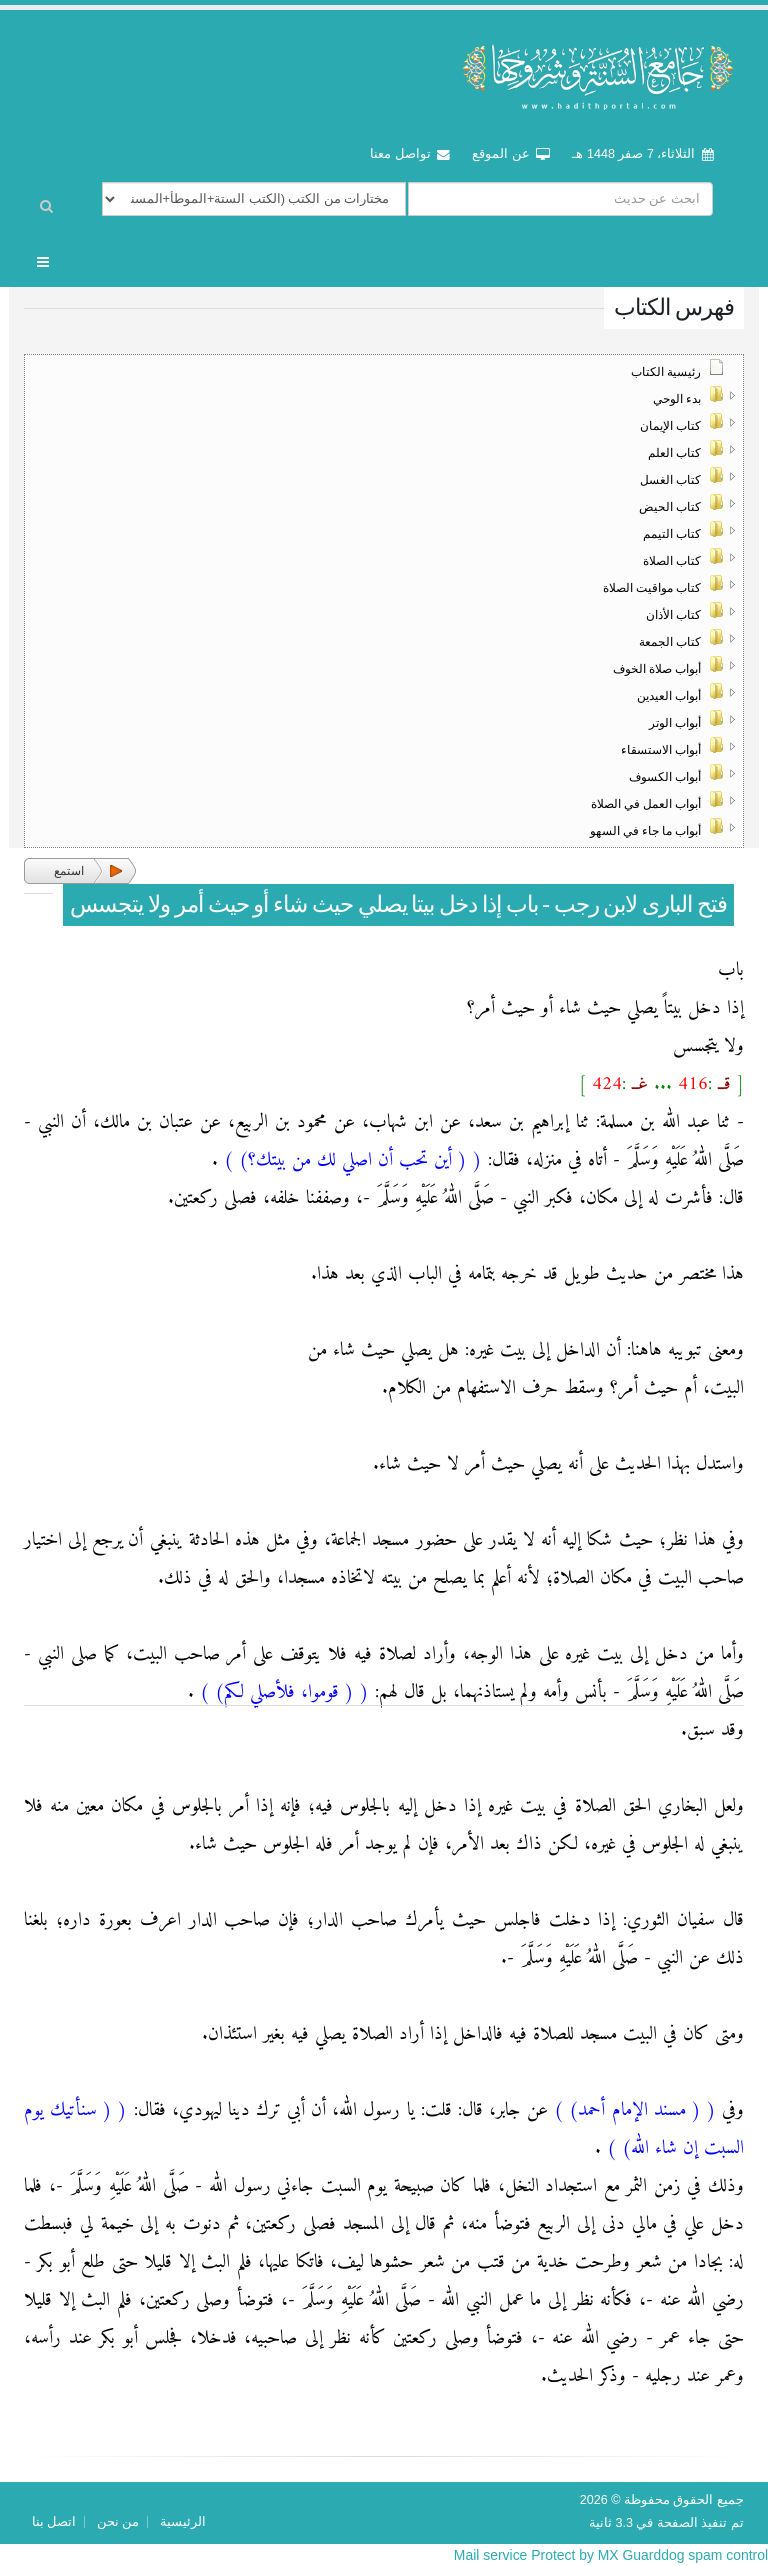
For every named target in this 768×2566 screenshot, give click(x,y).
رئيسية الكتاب (666, 372)
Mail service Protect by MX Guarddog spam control (610, 2555)
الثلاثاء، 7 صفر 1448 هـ (643, 154)
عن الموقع (511, 154)
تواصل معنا (410, 154)
